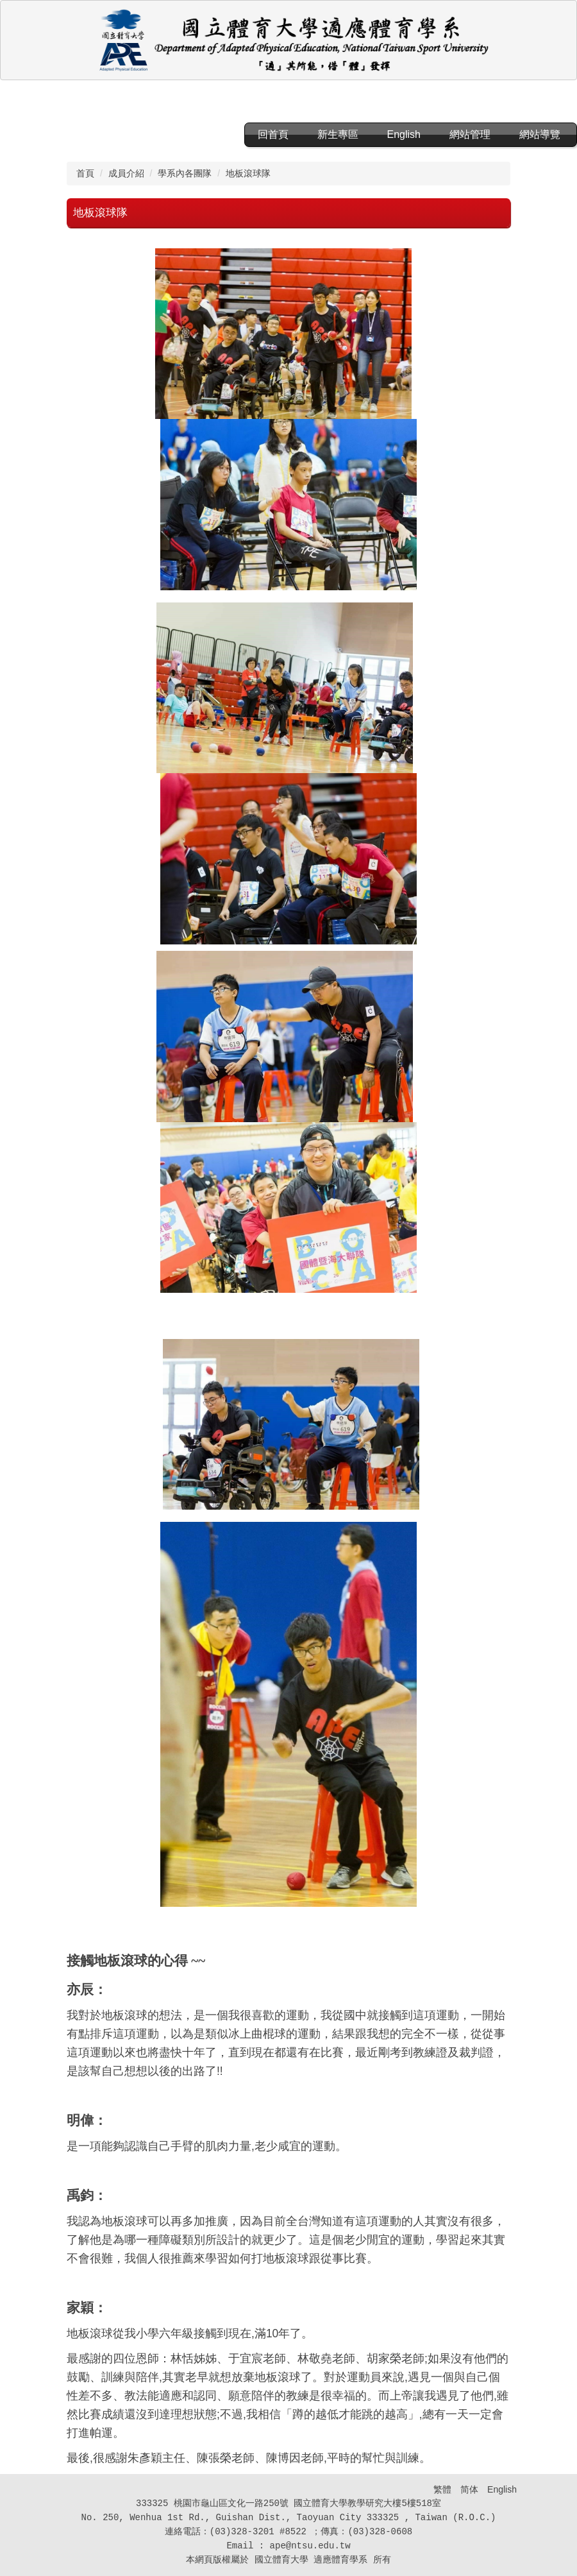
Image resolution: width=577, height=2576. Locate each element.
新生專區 (337, 134)
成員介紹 (126, 173)
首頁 (85, 173)
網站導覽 (539, 134)
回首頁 (273, 134)
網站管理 (469, 134)
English (404, 134)
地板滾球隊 (248, 173)
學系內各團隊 (185, 173)
